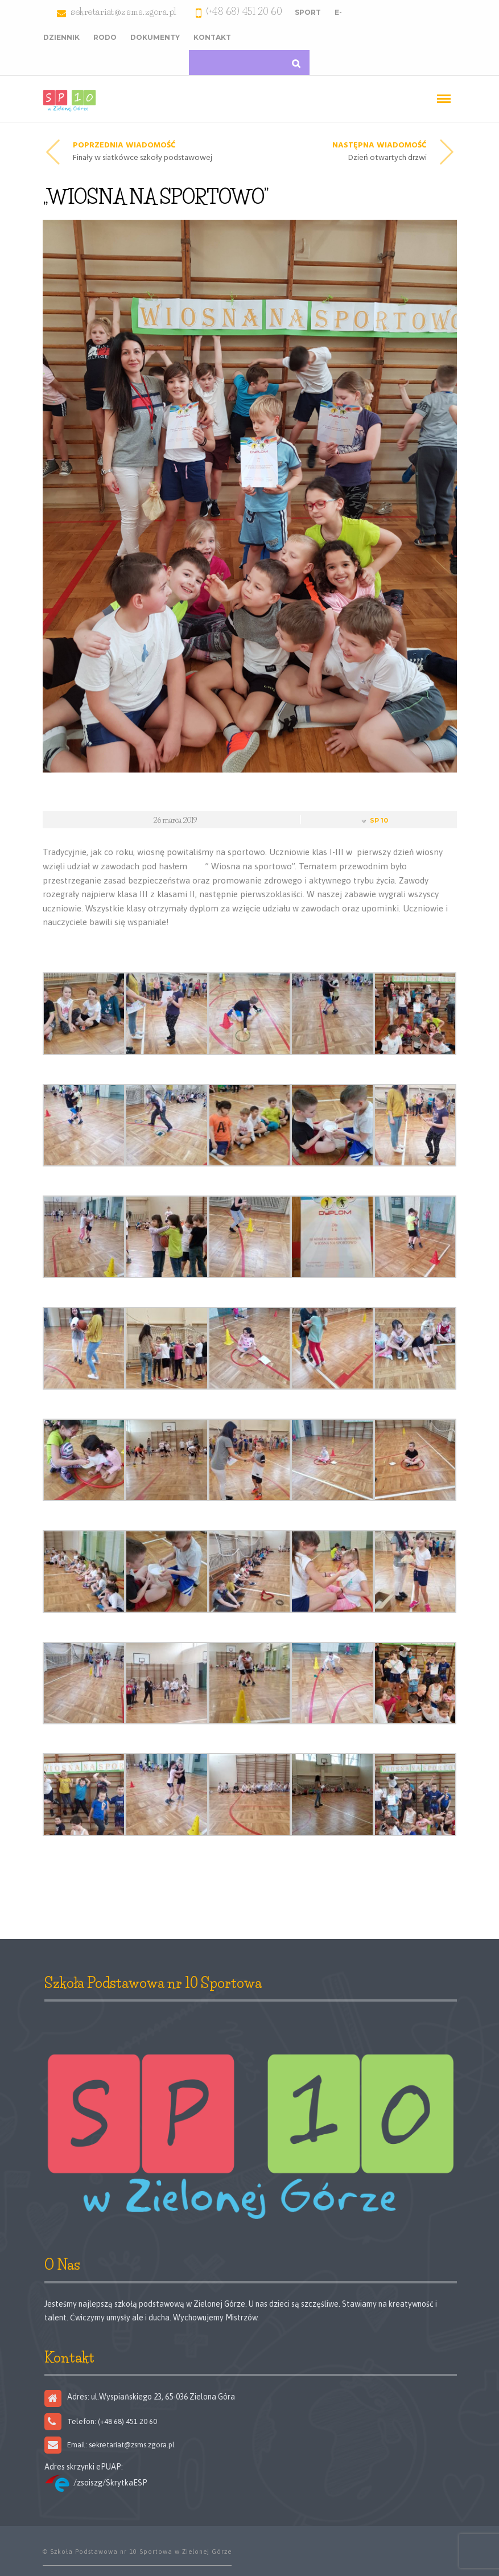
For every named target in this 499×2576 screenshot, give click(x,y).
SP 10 (379, 820)
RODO (105, 37)
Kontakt (212, 37)
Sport (308, 12)
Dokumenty (155, 37)
